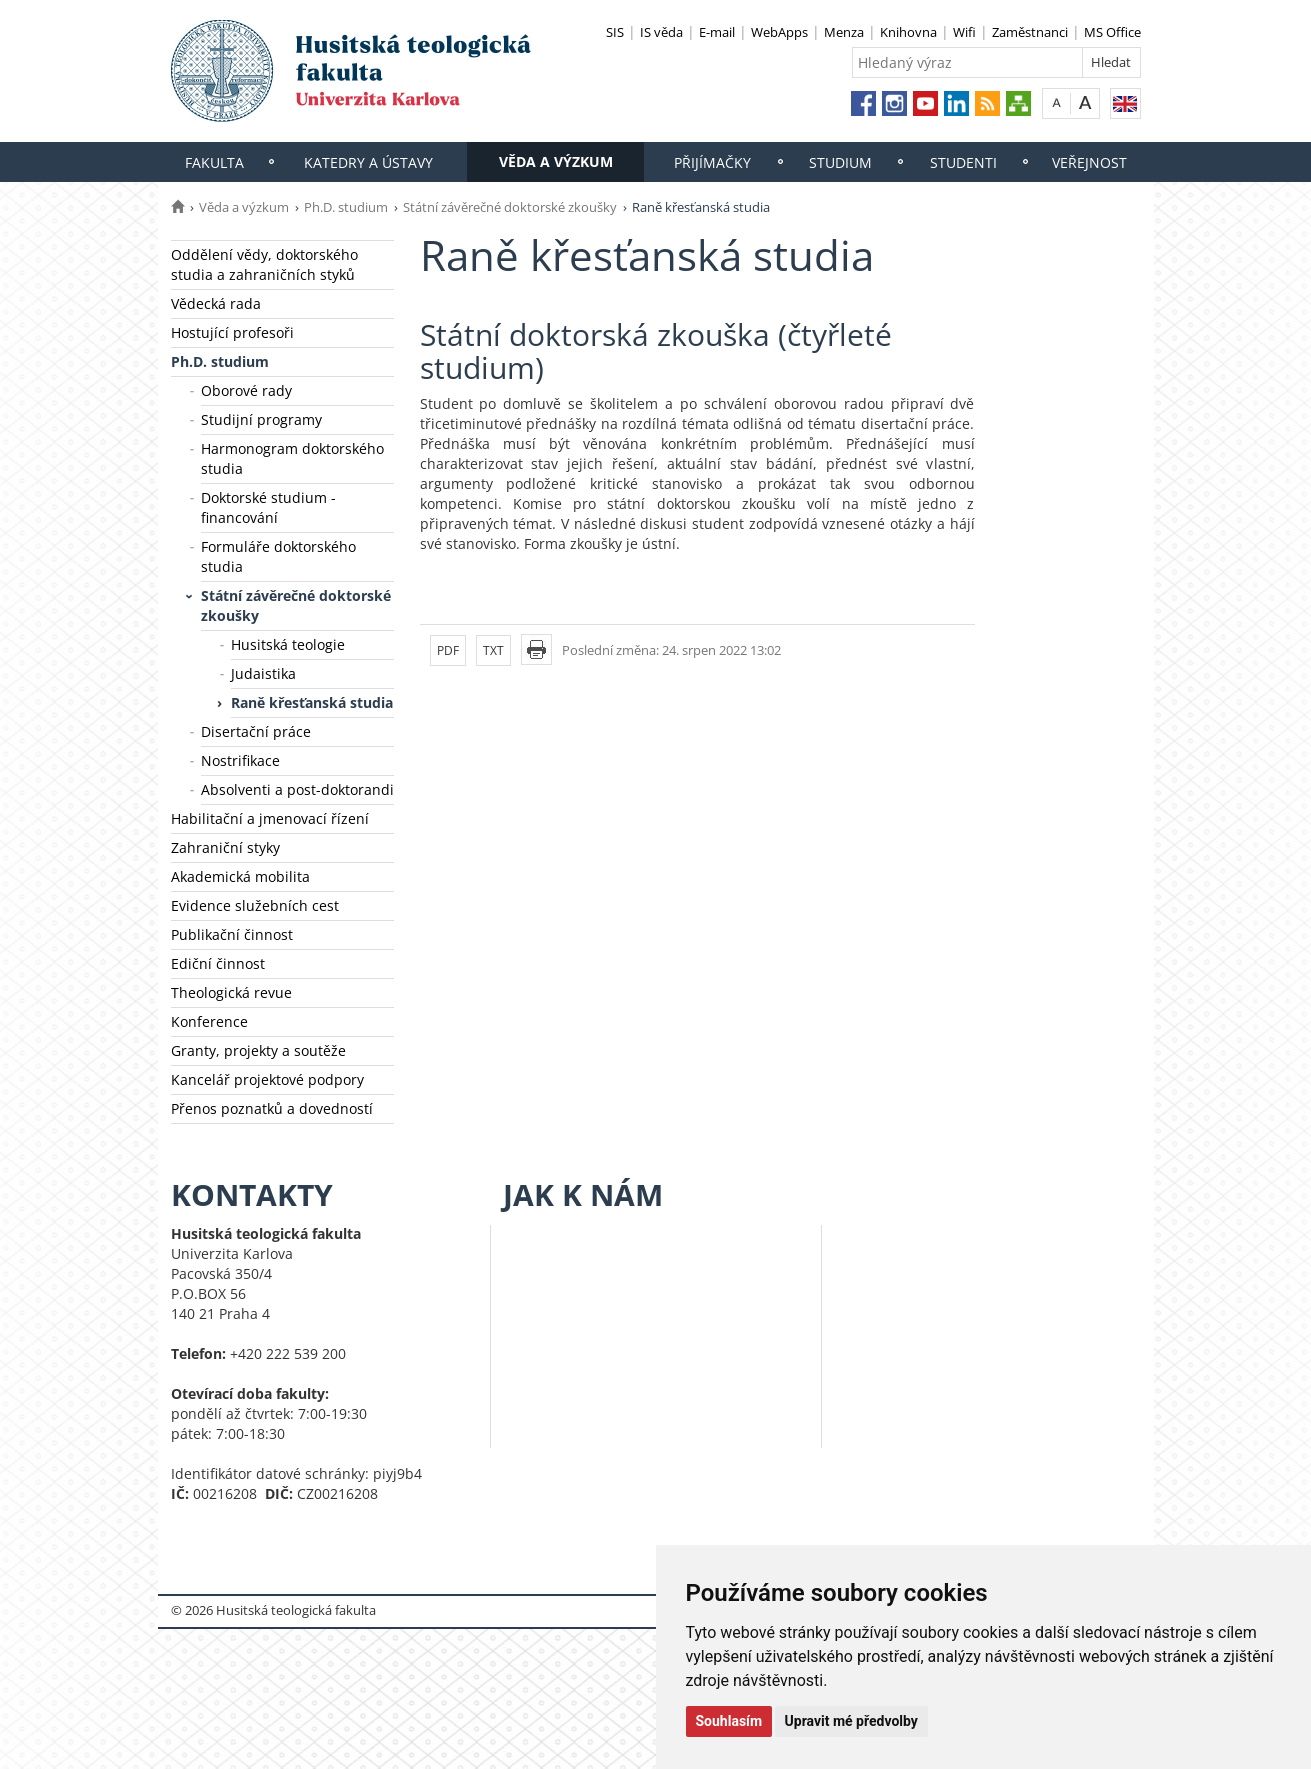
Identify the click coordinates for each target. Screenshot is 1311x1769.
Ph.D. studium (346, 207)
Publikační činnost (232, 934)
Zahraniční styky (225, 847)
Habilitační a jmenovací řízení (270, 818)
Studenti (963, 162)
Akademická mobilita (240, 876)
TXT (493, 650)
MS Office (1112, 32)
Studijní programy (261, 419)
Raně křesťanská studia (312, 702)
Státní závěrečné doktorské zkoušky (510, 207)
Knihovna (908, 32)
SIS (615, 32)
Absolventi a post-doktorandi (297, 789)
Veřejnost (1089, 162)
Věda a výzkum (556, 161)
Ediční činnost (218, 963)
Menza (844, 32)
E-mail (717, 32)
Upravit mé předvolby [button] (851, 1721)
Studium (840, 162)
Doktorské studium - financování (268, 507)
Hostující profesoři (232, 332)
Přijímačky (712, 162)
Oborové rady (246, 390)
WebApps (779, 32)
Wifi (964, 32)
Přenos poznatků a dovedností (272, 1108)
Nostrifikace (240, 760)
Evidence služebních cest (255, 905)
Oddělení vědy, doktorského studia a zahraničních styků (264, 264)
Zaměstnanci (1030, 32)
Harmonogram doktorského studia (292, 458)
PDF (448, 650)
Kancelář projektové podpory (267, 1079)
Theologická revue (231, 992)
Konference (209, 1021)
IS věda (661, 32)
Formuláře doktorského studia (278, 556)
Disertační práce (256, 731)
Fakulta (214, 162)
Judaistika (263, 673)
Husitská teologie (288, 644)
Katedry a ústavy (368, 162)
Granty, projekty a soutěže (258, 1050)
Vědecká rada (216, 303)
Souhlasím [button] (729, 1721)
